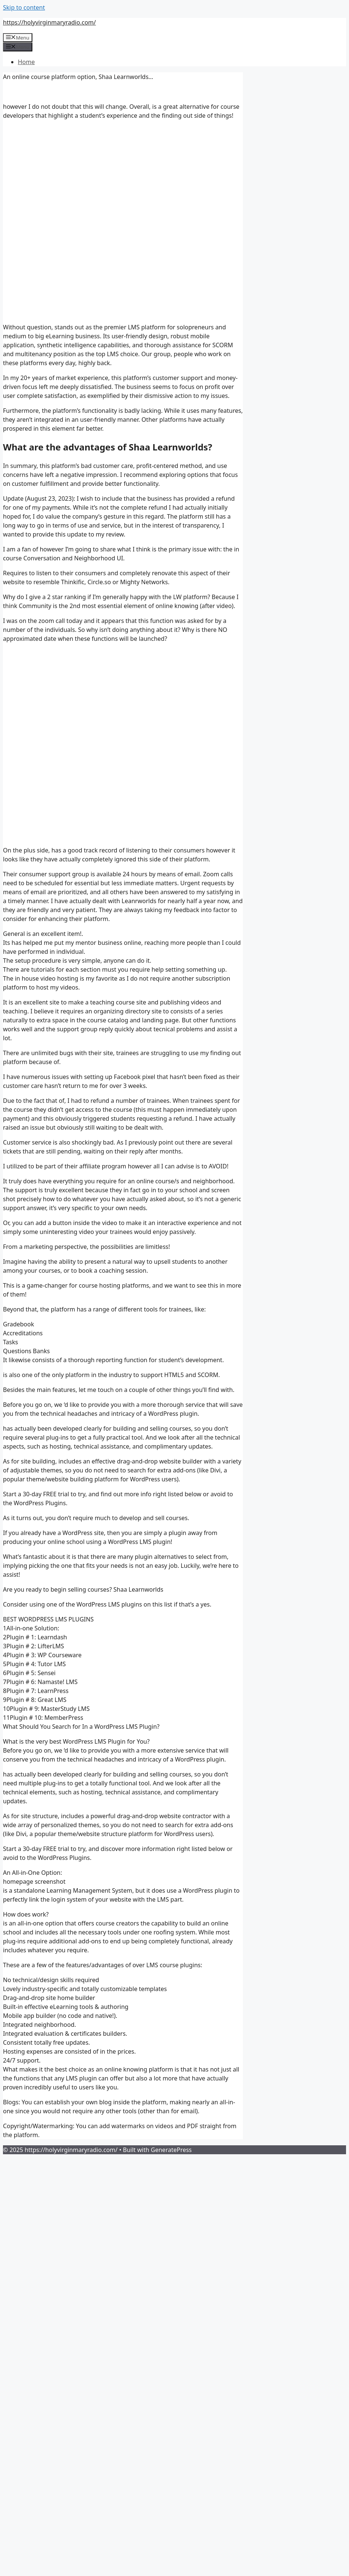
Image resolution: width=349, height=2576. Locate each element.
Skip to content (24, 7)
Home (26, 62)
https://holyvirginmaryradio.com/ (49, 22)
